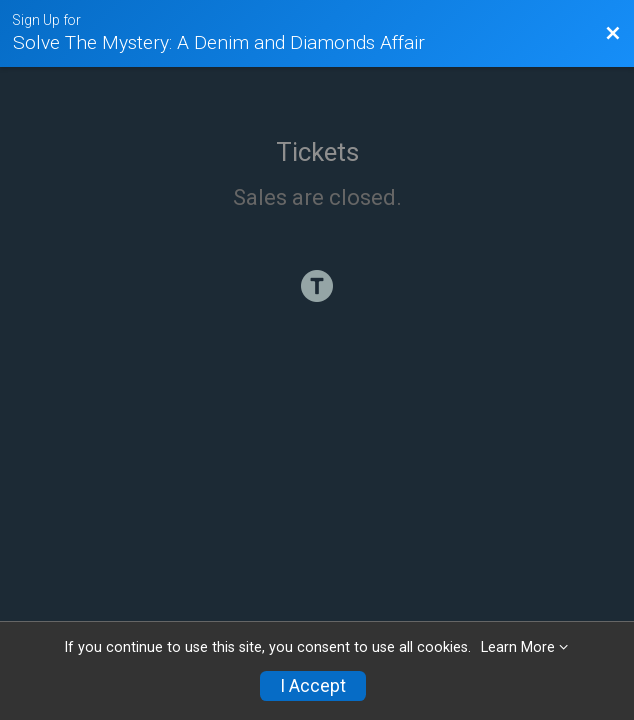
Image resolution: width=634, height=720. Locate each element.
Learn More (518, 647)
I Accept (313, 686)
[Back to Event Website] (613, 34)
